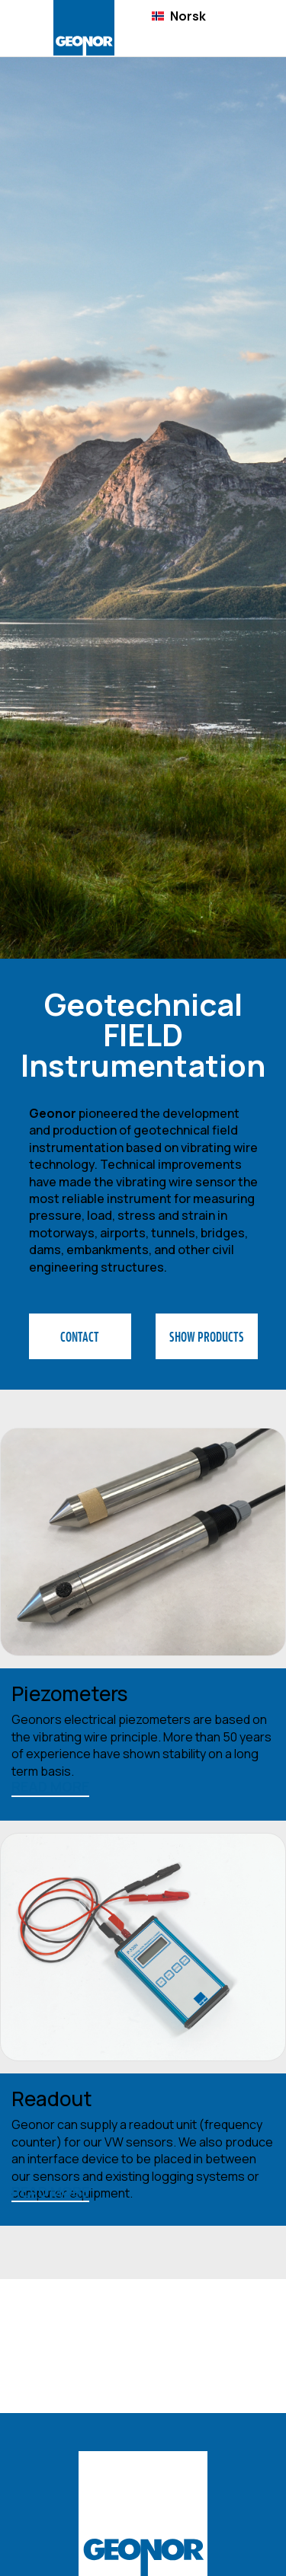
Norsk (179, 16)
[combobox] (179, 16)
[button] (249, 28)
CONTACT (79, 1335)
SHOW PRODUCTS (206, 1335)
